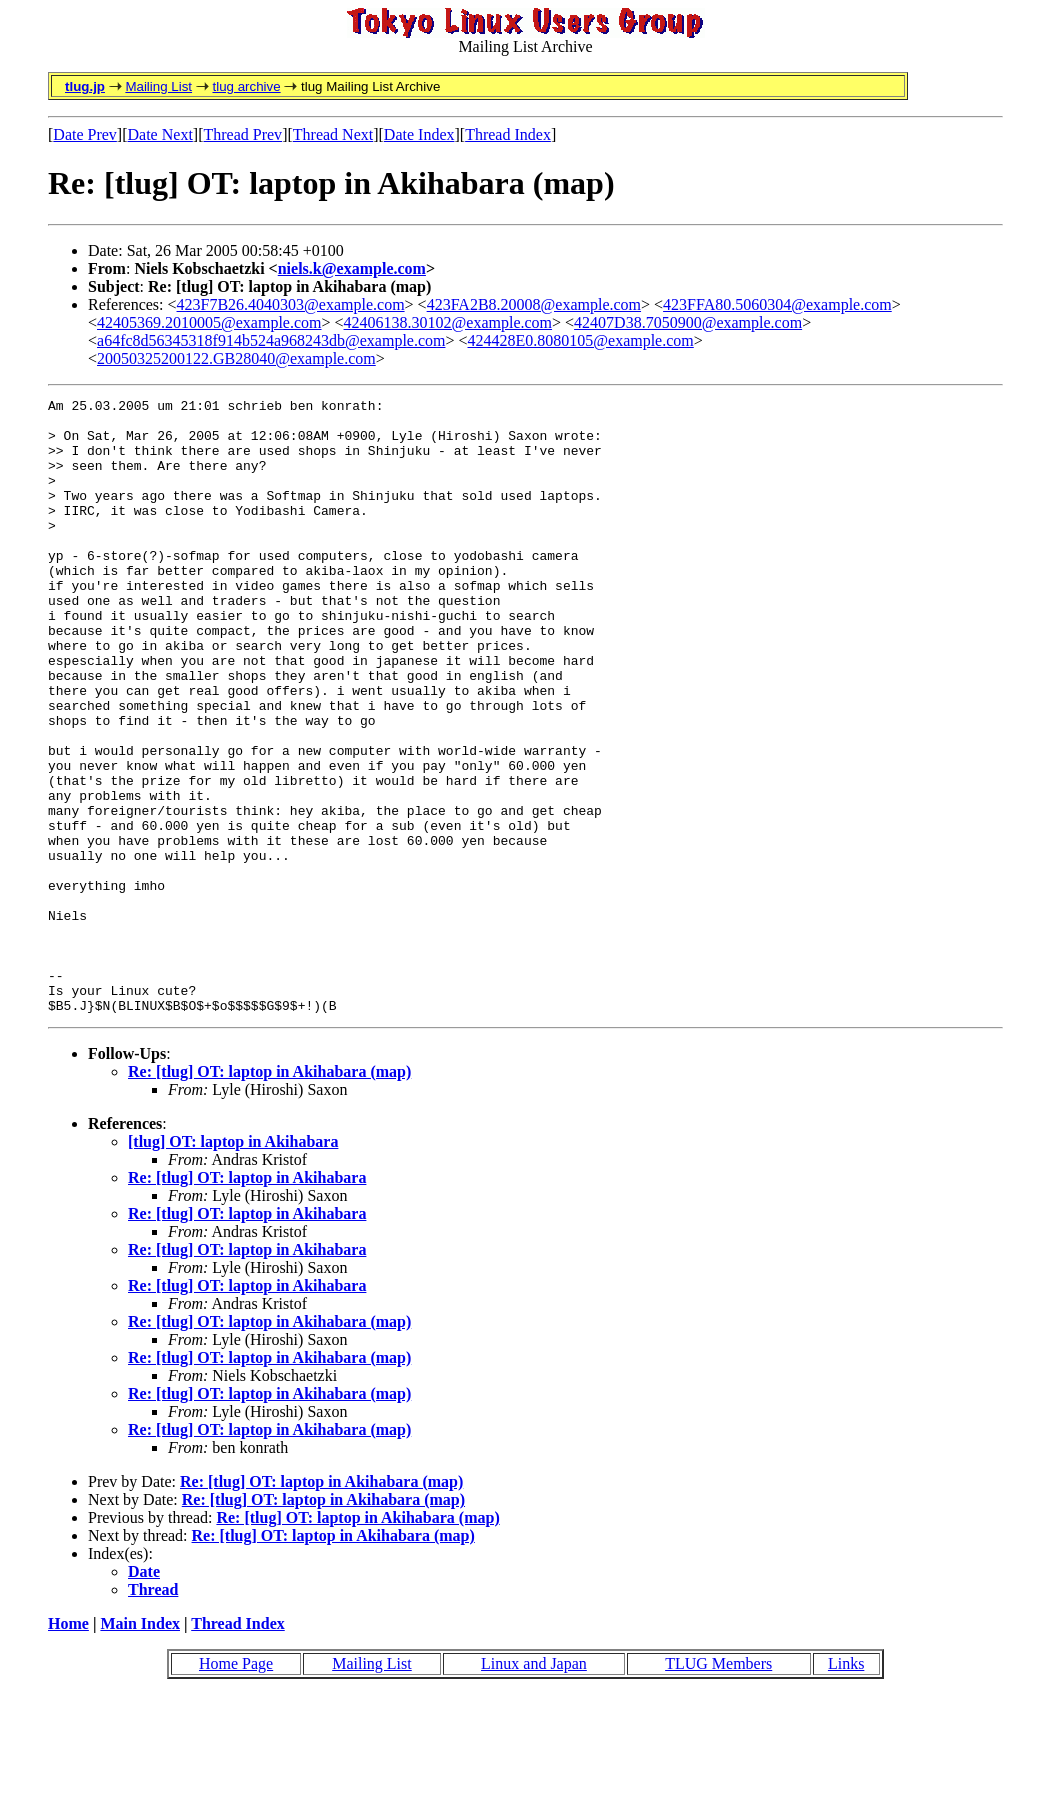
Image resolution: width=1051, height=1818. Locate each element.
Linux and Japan (534, 1786)
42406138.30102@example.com (448, 322)
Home (68, 1746)
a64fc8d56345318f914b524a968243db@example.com (271, 340)
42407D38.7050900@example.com (688, 322)
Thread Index (508, 134)
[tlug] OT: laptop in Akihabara (233, 1264)
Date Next (160, 134)
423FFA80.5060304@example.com (777, 304)
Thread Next (333, 134)
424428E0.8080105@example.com (581, 340)
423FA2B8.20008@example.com (534, 304)
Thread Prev (242, 134)
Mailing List (158, 86)
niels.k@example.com (352, 268)
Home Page (236, 1786)
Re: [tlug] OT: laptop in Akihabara (247, 1300)
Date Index (419, 134)
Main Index (140, 1746)
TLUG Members (718, 1786)
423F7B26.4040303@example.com (291, 304)
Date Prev (85, 134)
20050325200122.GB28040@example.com (236, 358)
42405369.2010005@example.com (209, 322)
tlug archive (246, 86)
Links (846, 1786)
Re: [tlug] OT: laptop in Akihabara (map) (269, 1194)
